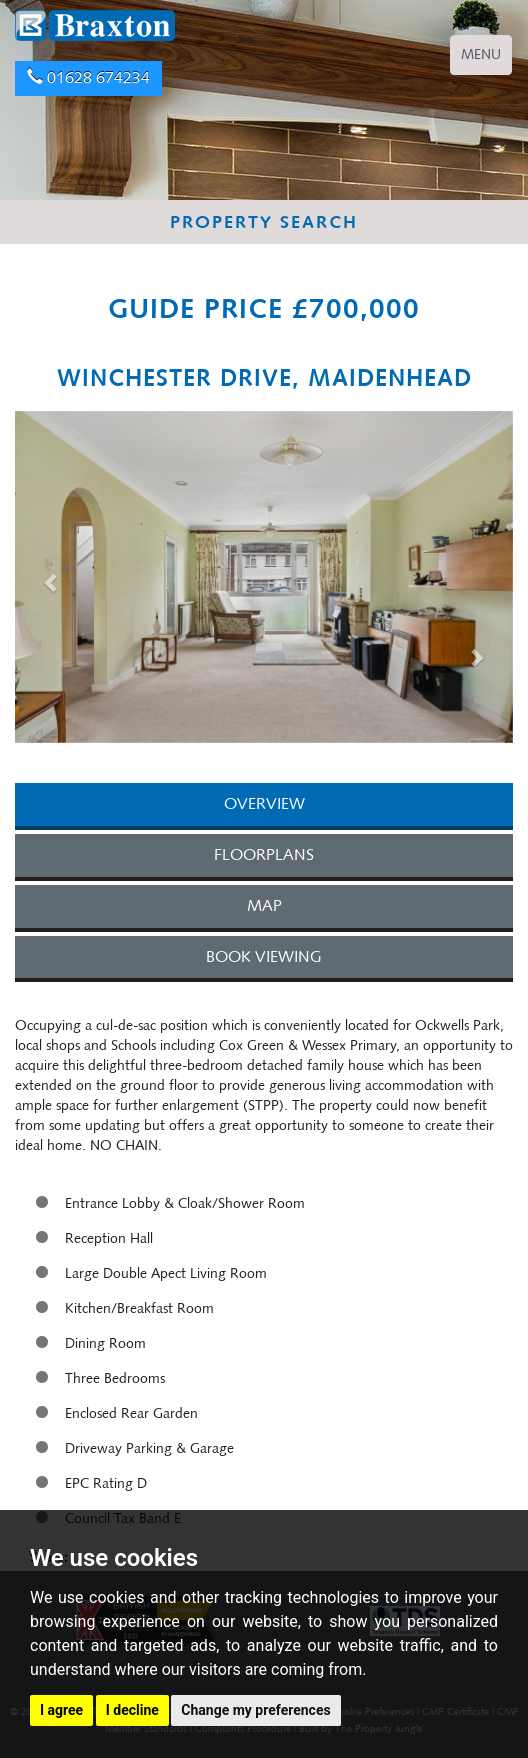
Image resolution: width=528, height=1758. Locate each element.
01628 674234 (88, 77)
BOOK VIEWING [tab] (264, 956)
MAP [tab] (264, 905)
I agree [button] (61, 1710)
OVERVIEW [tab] (264, 803)
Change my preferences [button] (255, 1710)
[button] (52, 582)
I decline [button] (132, 1710)
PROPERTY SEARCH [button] (264, 221)
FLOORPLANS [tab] (264, 854)
